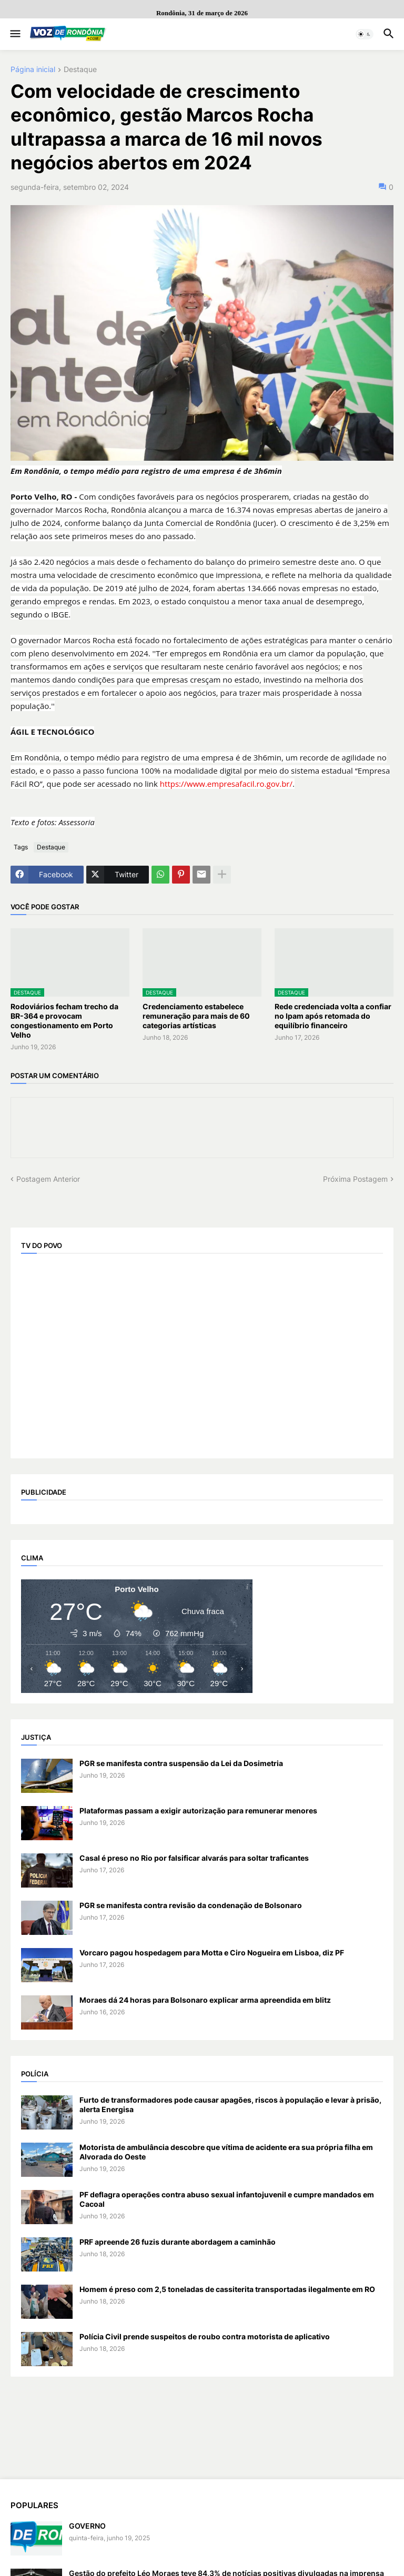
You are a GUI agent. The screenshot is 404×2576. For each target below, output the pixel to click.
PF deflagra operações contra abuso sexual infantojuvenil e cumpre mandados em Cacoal (226, 2199)
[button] (14, 34)
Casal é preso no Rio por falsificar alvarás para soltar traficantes (194, 1857)
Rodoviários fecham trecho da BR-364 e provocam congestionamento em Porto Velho (64, 1021)
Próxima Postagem (355, 1178)
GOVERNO (87, 2525)
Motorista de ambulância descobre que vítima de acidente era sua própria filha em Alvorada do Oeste (226, 2152)
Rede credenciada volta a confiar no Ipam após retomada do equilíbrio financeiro (333, 1016)
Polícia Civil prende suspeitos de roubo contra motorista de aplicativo (204, 2336)
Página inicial (33, 70)
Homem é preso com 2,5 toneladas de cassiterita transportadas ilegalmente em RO (227, 2289)
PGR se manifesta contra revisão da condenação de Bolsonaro (190, 1905)
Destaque (80, 70)
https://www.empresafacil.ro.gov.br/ (226, 783)
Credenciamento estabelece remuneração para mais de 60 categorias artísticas (196, 1016)
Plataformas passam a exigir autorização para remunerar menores (198, 1810)
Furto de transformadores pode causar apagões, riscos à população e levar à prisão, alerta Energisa (230, 2104)
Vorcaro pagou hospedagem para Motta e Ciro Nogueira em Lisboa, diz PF (211, 1952)
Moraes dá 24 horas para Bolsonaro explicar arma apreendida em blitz (205, 1999)
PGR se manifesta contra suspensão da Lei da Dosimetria (181, 1763)
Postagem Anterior (48, 1178)
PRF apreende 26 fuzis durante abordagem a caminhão (177, 2241)
